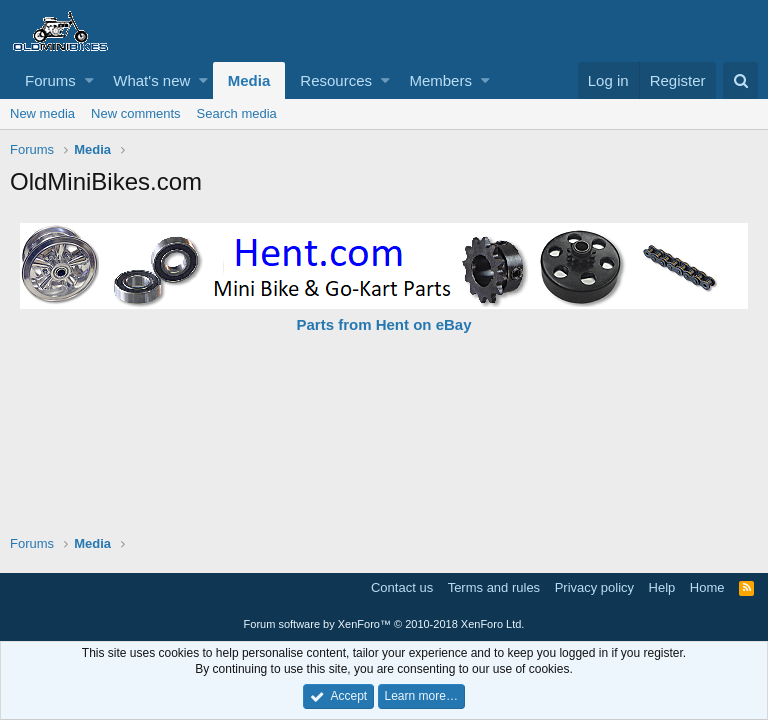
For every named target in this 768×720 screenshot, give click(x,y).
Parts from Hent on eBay (383, 324)
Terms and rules (494, 587)
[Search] (740, 80)
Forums (50, 80)
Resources (336, 80)
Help (662, 587)
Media (249, 80)
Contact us (402, 587)
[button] (89, 80)
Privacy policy (594, 587)
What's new (151, 80)
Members (440, 80)
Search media (237, 113)
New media (42, 113)
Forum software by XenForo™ (384, 624)
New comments (136, 113)
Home (707, 587)
